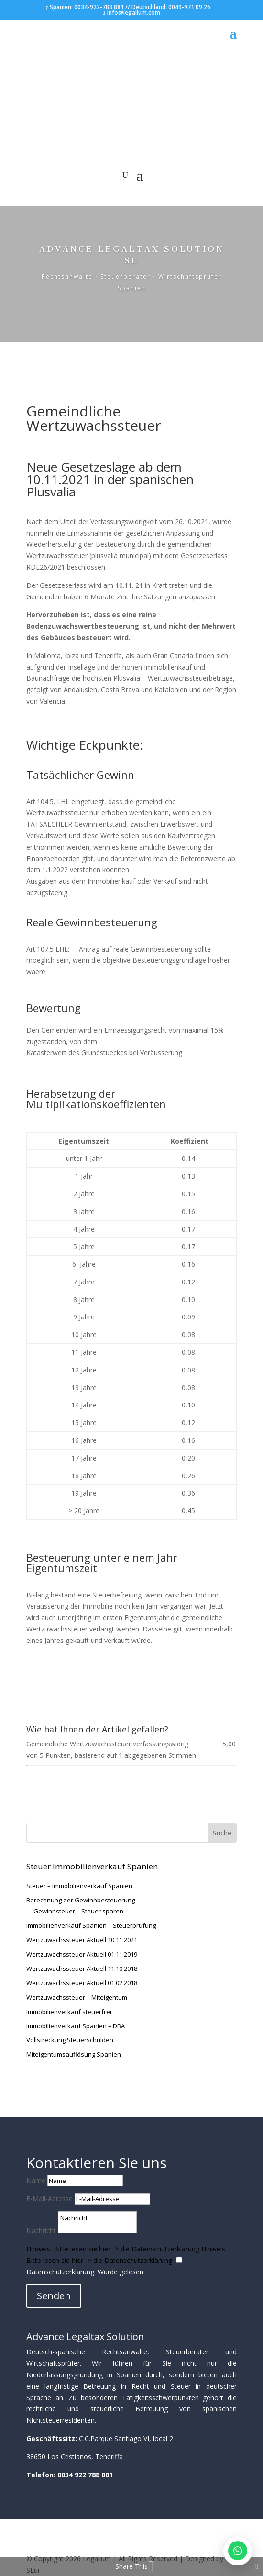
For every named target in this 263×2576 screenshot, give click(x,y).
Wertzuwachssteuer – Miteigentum (76, 1997)
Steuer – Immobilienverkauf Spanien (79, 1885)
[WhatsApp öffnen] (237, 2550)
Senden (54, 2295)
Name (35, 2180)
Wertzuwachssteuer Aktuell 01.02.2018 (81, 1983)
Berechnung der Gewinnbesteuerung (80, 1900)
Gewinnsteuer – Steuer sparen (78, 1911)
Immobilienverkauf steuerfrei (68, 2011)
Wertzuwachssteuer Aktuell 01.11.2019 (81, 1954)
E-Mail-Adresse (49, 2198)
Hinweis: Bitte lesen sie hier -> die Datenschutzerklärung (112, 2248)
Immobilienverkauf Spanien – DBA (75, 2026)
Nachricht (41, 2230)
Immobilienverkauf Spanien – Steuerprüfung (91, 1925)
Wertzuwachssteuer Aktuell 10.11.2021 (81, 1939)
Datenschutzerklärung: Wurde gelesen (84, 2271)
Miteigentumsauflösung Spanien (73, 2054)
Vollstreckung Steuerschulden (69, 2040)
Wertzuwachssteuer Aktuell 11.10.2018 (81, 1968)
